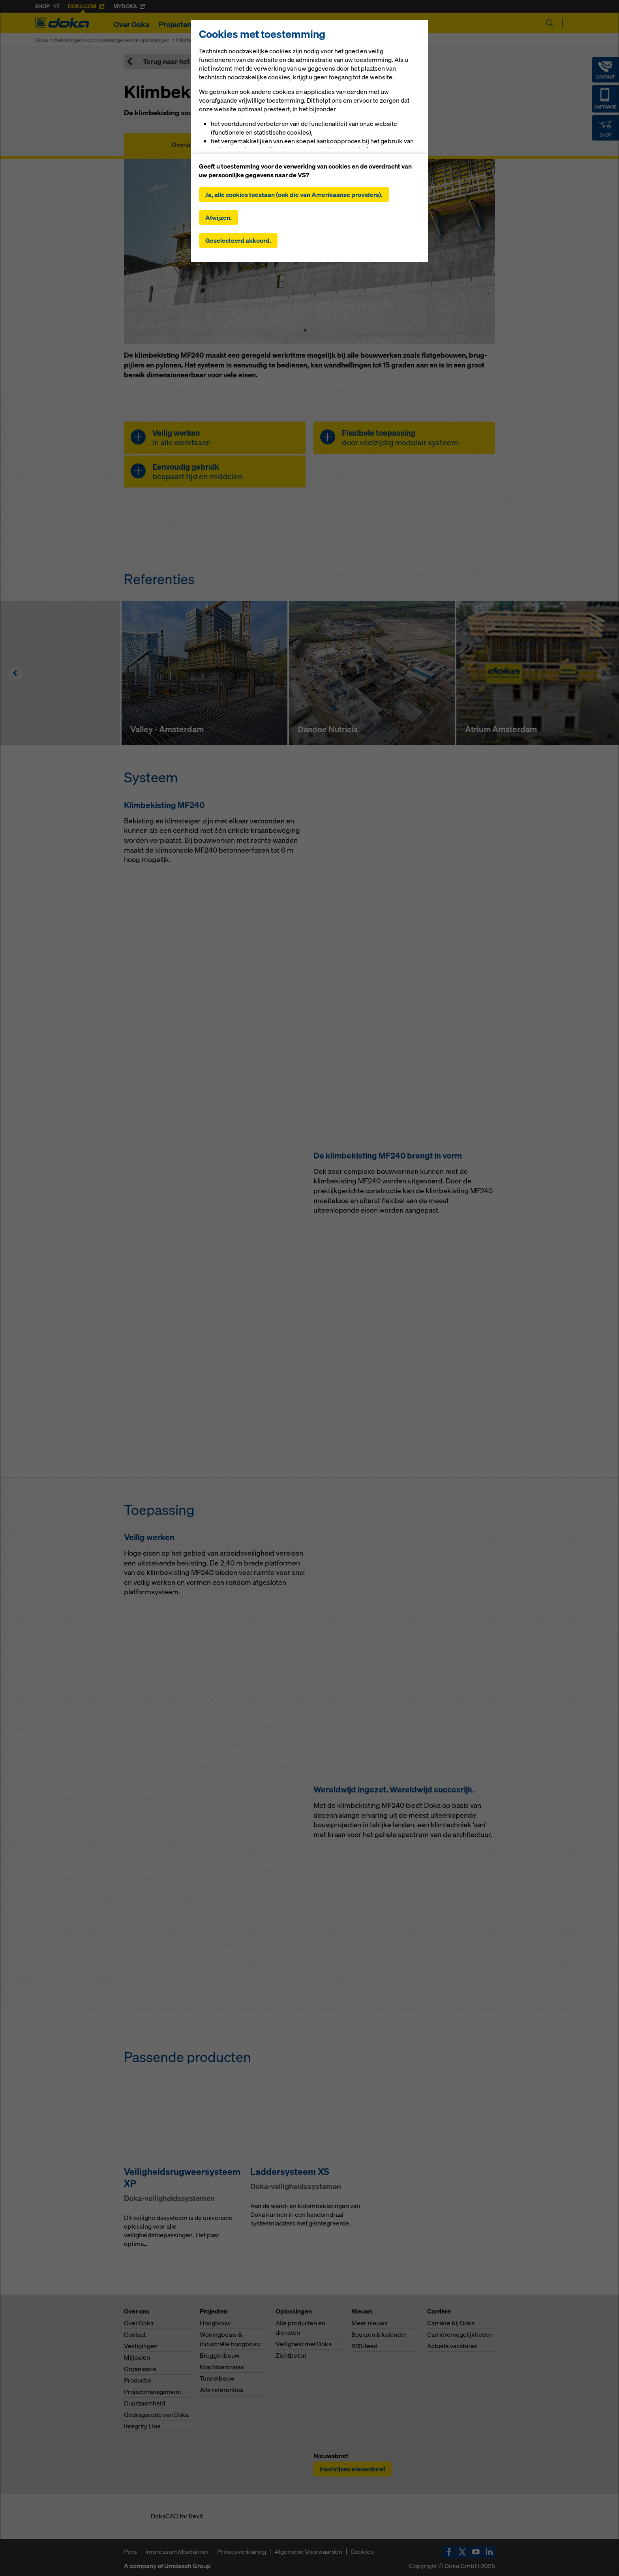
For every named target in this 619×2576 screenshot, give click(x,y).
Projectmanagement (152, 2391)
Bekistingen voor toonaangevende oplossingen (112, 39)
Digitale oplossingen (288, 24)
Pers (130, 2551)
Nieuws (345, 24)
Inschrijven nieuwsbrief (352, 2469)
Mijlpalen (137, 2357)
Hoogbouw (215, 2323)
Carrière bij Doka (451, 2323)
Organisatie (140, 2368)
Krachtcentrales (222, 2366)
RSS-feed (364, 2346)
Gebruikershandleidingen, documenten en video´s (309, 144)
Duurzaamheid (144, 2403)
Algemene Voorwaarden (308, 2551)
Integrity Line (142, 2426)
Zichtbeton (291, 2355)
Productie (137, 2380)
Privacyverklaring (241, 2551)
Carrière (380, 24)
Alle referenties (221, 2389)
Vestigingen (141, 2346)
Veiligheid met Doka (304, 2344)
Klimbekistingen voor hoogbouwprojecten (227, 39)
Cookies (362, 2551)
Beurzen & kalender (379, 2334)
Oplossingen (222, 24)
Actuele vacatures (452, 2346)
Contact (135, 2334)
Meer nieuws (369, 2323)
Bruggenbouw (220, 2355)
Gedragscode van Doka (156, 2414)
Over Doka (131, 24)
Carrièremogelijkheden (460, 2334)
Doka (41, 39)
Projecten (175, 24)
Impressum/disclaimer (177, 2551)
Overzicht (185, 144)
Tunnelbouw (217, 2378)
